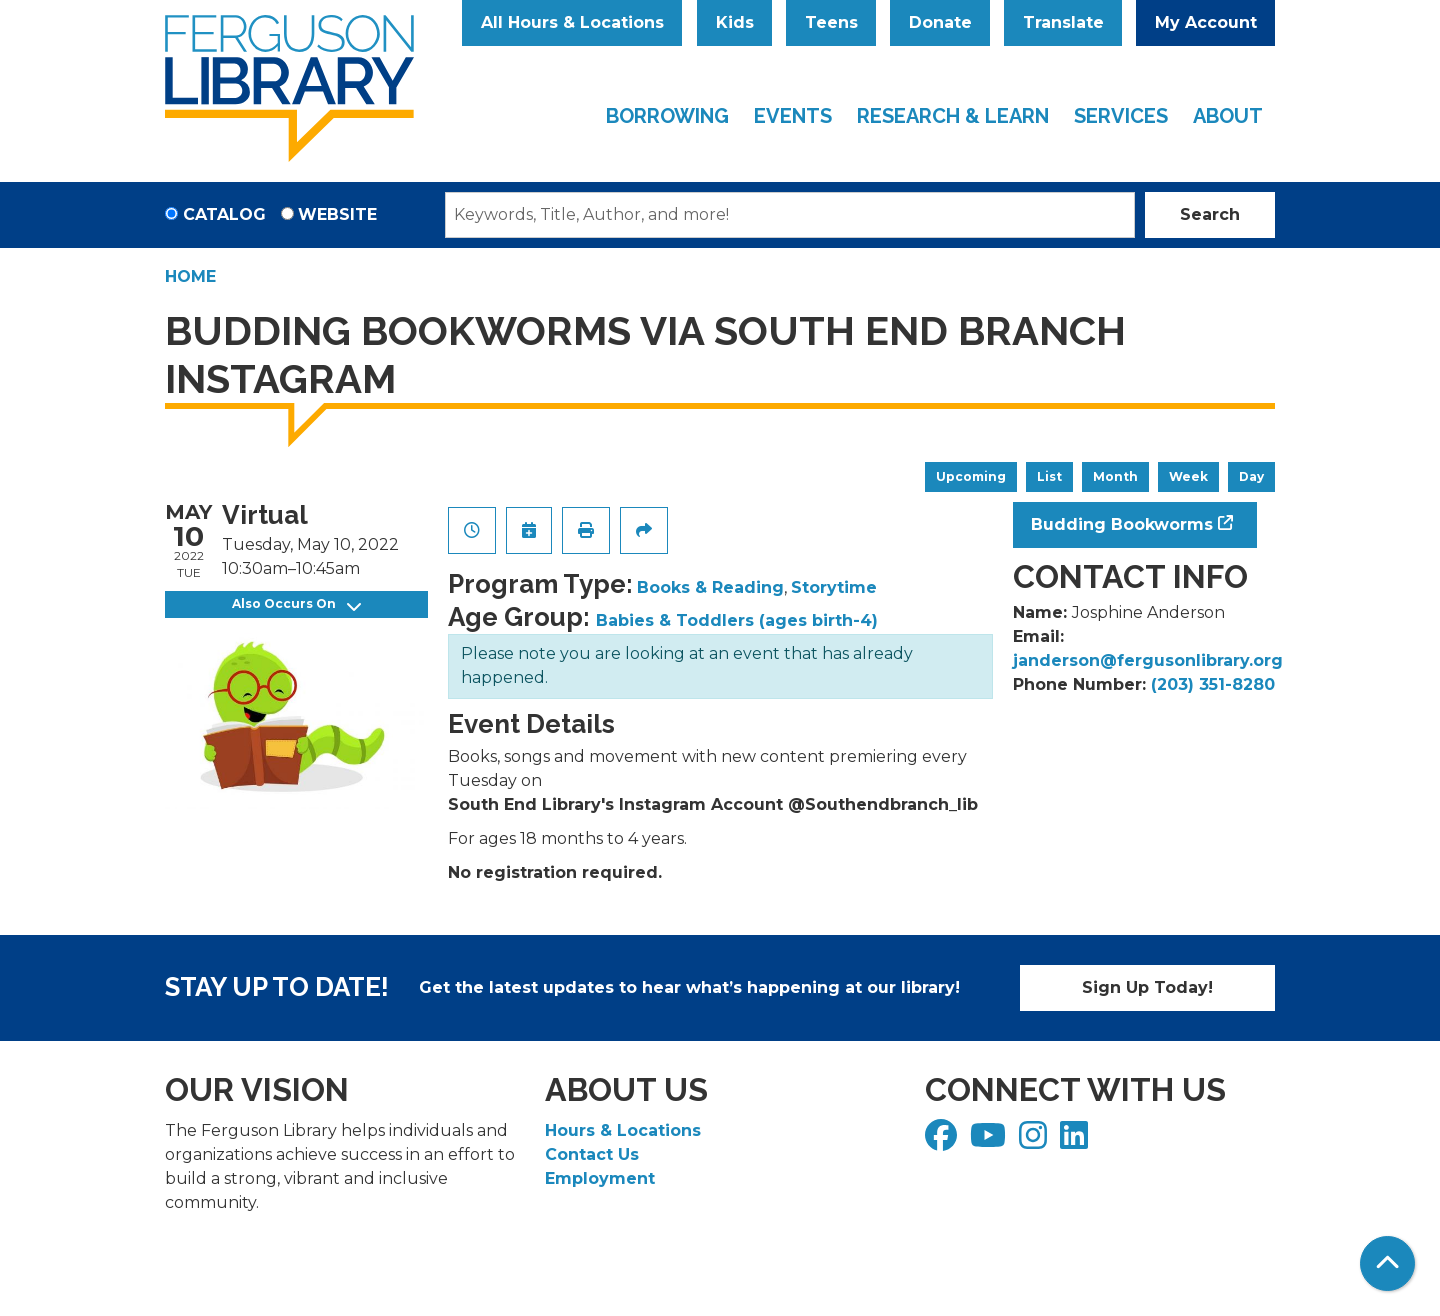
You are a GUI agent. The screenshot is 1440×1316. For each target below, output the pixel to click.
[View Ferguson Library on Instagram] (1035, 1141)
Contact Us (592, 1154)
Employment (600, 1178)
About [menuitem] (1228, 116)
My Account (1206, 22)
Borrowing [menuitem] (667, 116)
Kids (735, 22)
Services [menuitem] (1121, 116)
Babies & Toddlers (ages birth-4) (737, 620)
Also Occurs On (296, 604)
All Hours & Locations (572, 22)
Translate (1063, 22)
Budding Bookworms (1122, 524)
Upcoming (971, 476)
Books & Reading (710, 587)
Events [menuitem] (793, 116)
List (1049, 476)
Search (1210, 214)
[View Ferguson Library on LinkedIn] (1076, 1141)
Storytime (834, 587)
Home (190, 276)
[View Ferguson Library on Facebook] (943, 1141)
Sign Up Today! (1147, 987)
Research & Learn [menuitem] (953, 116)
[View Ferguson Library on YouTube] (990, 1141)
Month (1115, 476)
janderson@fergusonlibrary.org (1148, 660)
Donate (940, 22)
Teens (831, 22)
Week (1188, 476)
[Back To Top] (1387, 1263)
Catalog (224, 214)
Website (337, 214)
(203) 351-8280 (1213, 684)
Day (1251, 476)
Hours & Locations (623, 1130)
